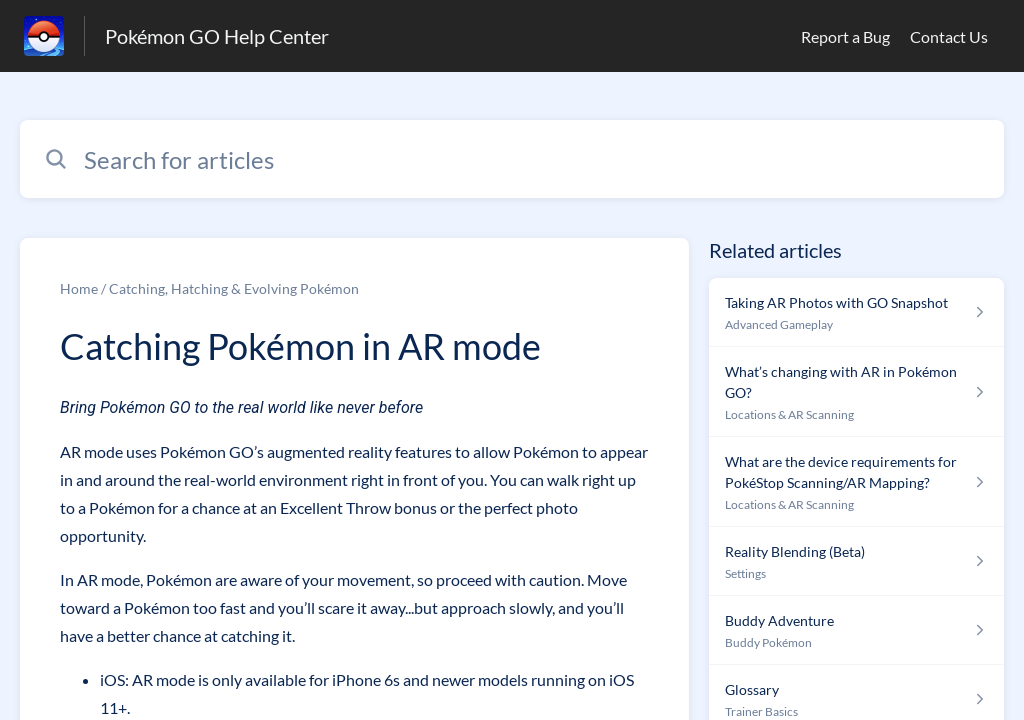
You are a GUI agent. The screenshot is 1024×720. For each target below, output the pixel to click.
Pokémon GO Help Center (217, 36)
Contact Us (949, 36)
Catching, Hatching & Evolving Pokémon (234, 288)
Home (79, 288)
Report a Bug (845, 36)
